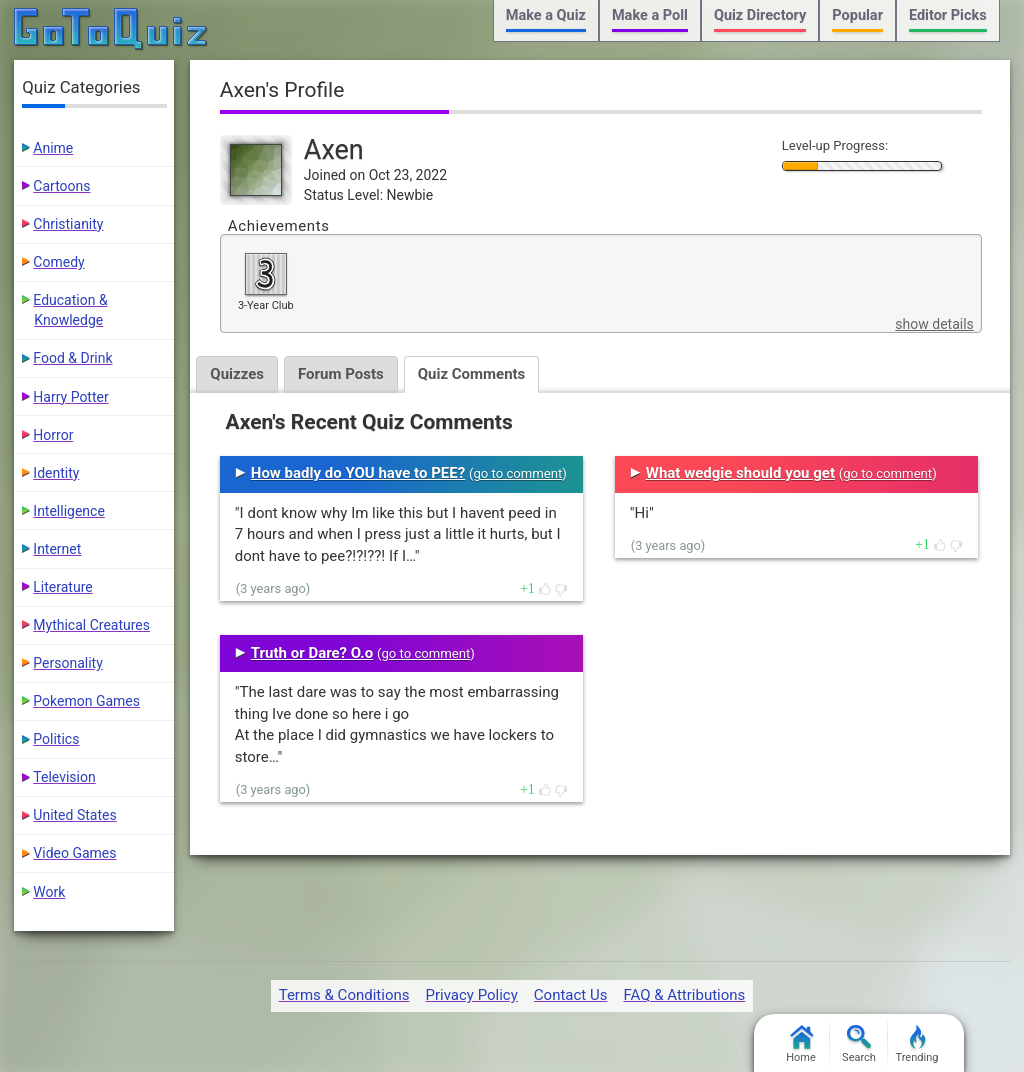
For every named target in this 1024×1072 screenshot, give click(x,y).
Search (859, 1044)
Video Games (74, 853)
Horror (53, 435)
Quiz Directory (760, 15)
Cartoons (61, 186)
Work (49, 892)
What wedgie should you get (740, 473)
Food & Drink (72, 358)
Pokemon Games (86, 701)
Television (64, 777)
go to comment (517, 473)
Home (801, 1044)
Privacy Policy (471, 995)
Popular (857, 15)
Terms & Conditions (344, 995)
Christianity (68, 224)
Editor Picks (948, 15)
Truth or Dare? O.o (312, 653)
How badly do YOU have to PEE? (358, 473)
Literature (62, 587)
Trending (917, 1044)
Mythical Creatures (91, 625)
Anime (53, 148)
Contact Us (571, 995)
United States (74, 815)
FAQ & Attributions (684, 995)
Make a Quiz (546, 15)
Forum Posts (341, 374)
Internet (57, 549)
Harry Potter (70, 397)
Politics (56, 739)
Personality (67, 663)
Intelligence (69, 511)
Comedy (58, 262)
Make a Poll (650, 15)
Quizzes (237, 374)
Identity (56, 473)
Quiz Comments (472, 374)
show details (934, 324)
